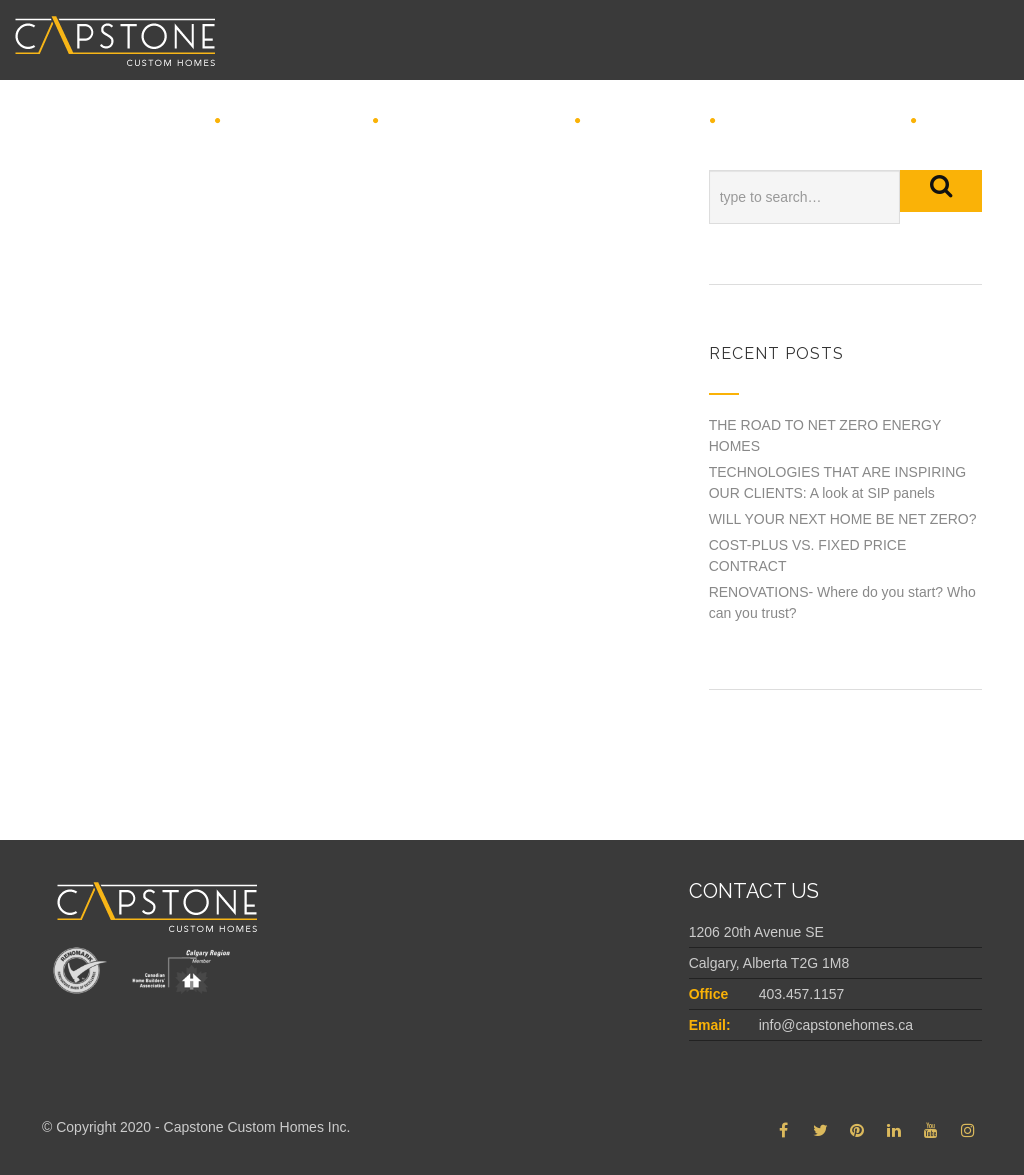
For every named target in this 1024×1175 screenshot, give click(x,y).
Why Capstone (295, 121)
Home (177, 121)
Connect (966, 121)
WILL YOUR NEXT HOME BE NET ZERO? (843, 519)
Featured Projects (812, 121)
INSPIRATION (644, 121)
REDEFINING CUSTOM (475, 121)
